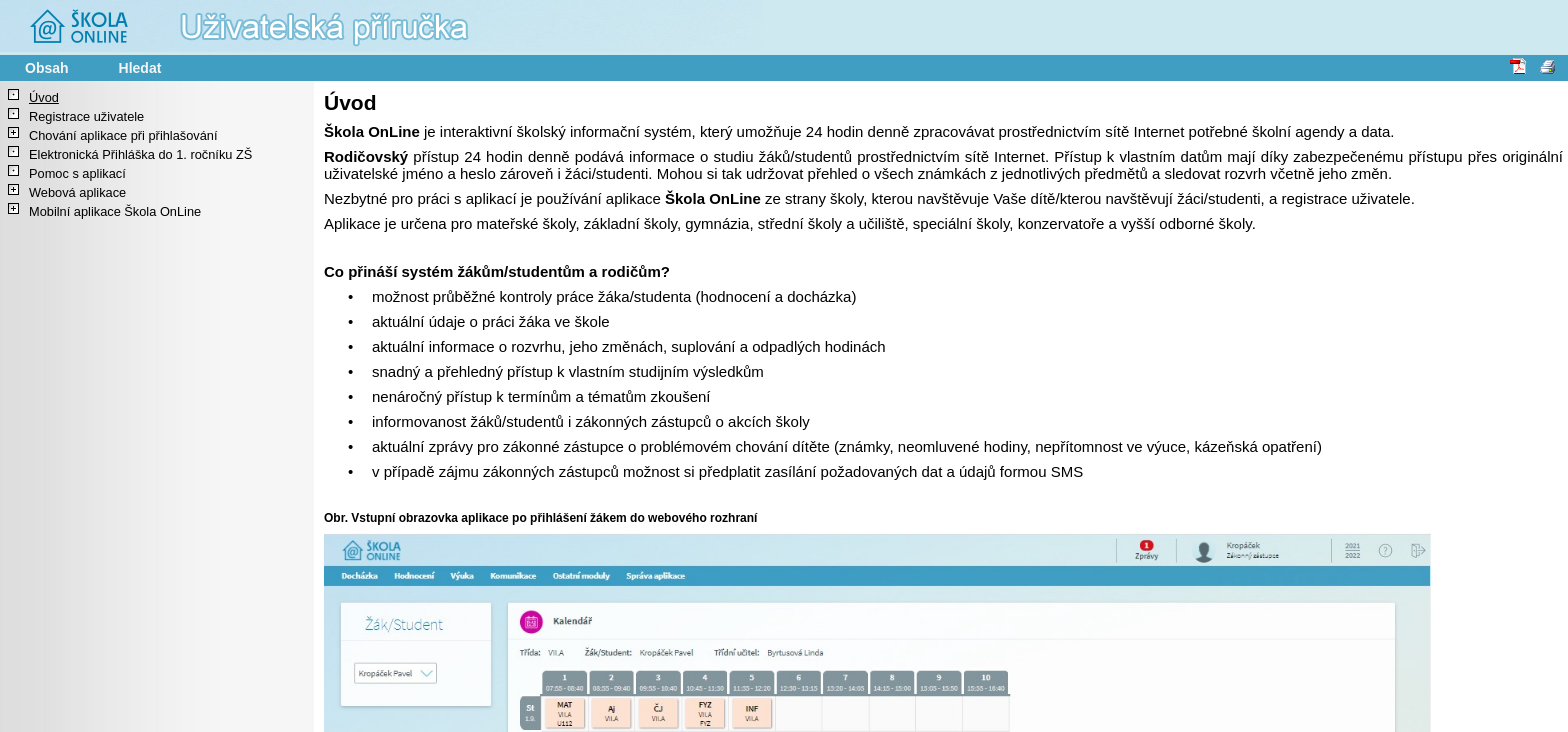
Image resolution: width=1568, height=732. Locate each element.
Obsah (47, 68)
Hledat (140, 68)
